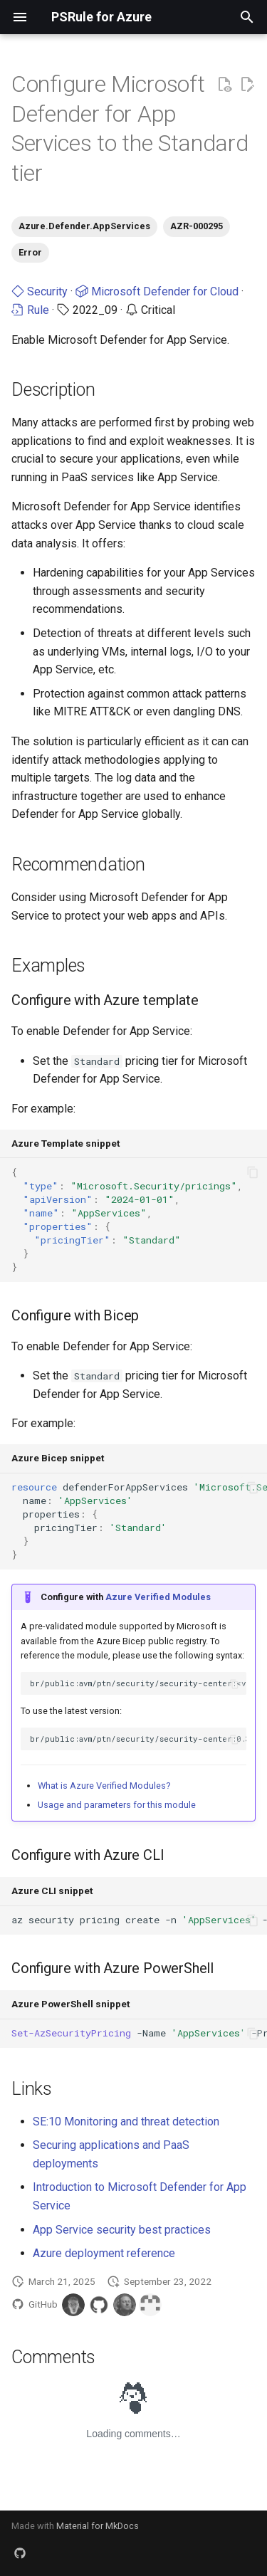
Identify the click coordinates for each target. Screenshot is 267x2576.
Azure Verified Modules (158, 1597)
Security (39, 291)
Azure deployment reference (104, 2253)
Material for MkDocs (97, 2525)
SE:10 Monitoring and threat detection (126, 2121)
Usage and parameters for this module (117, 1804)
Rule (30, 310)
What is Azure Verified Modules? (104, 1785)
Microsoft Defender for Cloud (157, 291)
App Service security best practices (122, 2229)
